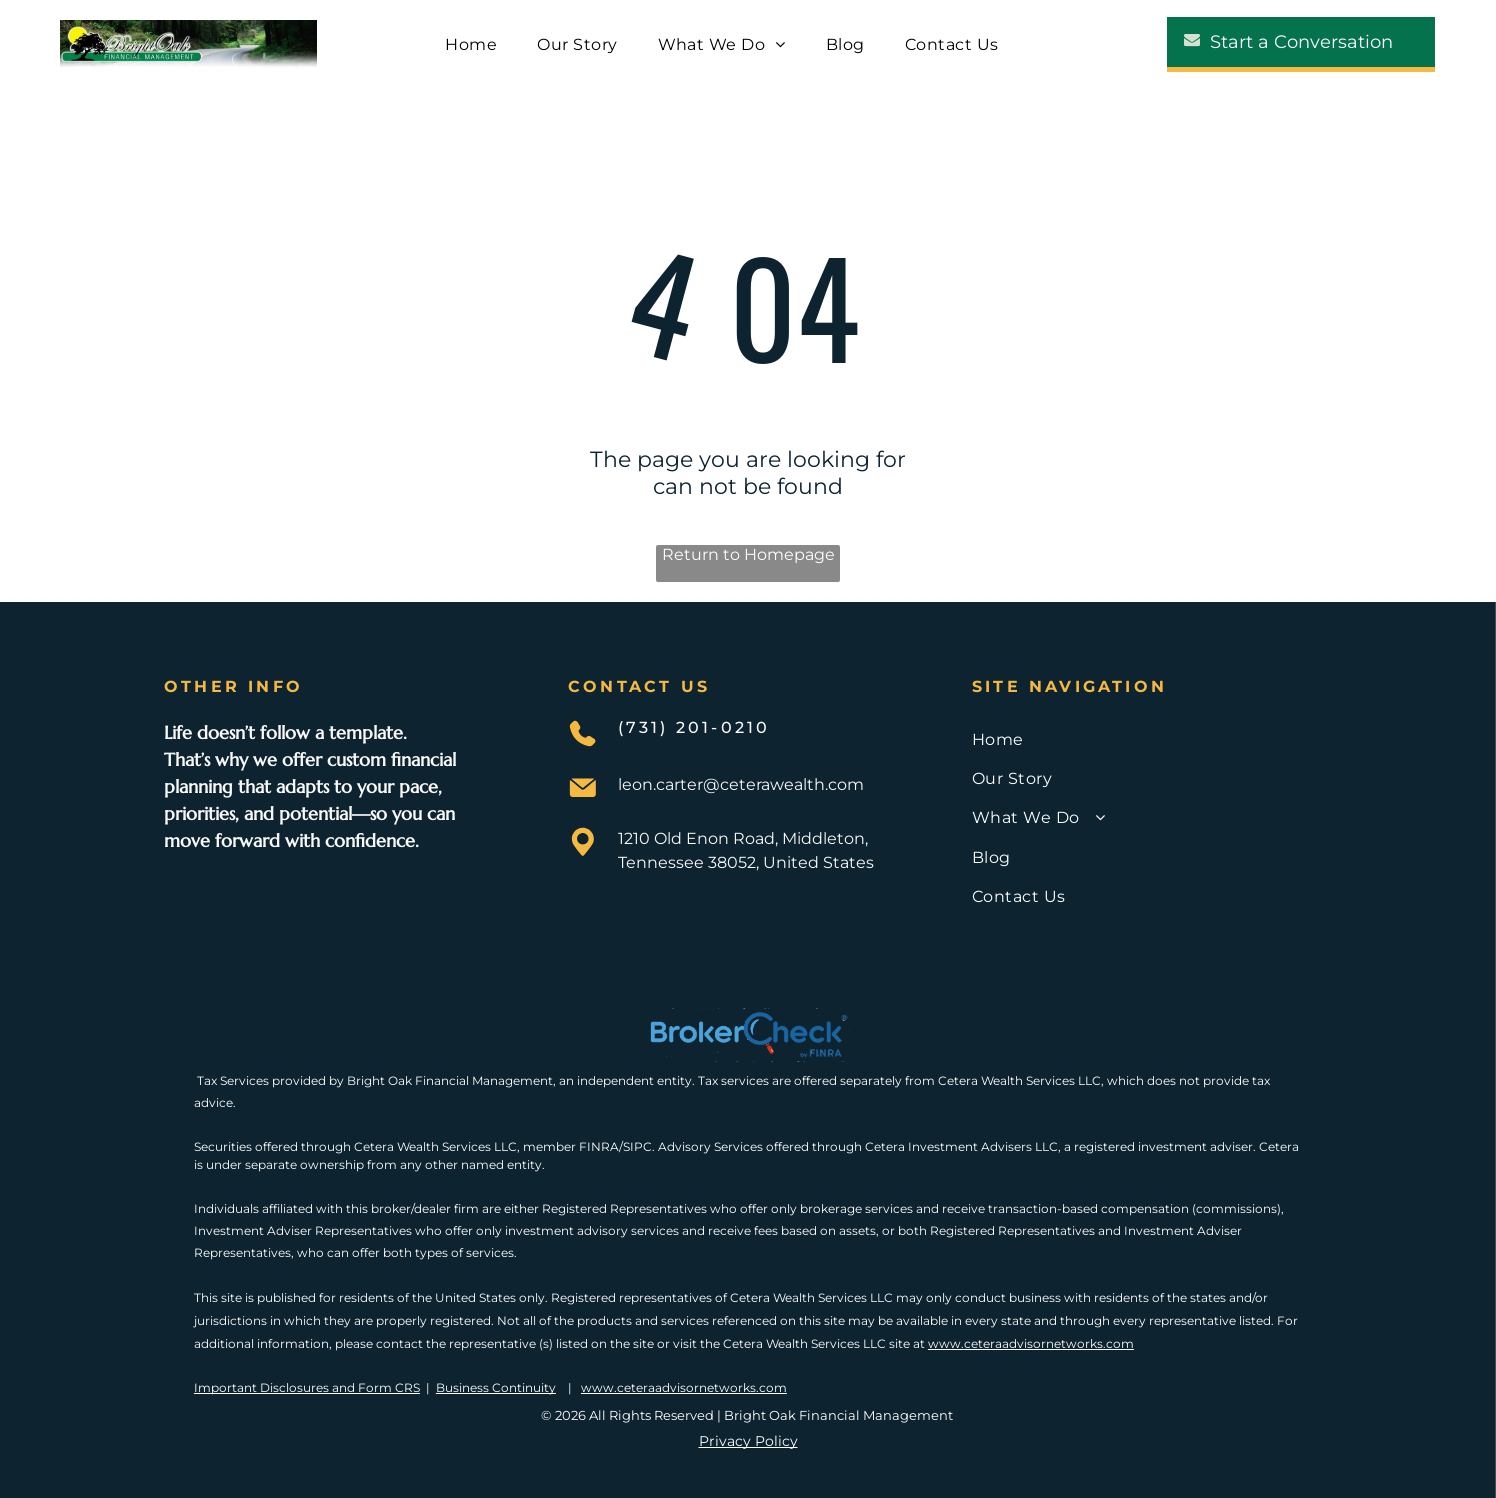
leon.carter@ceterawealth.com (741, 784)
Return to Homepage (748, 554)
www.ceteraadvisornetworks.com (1031, 1343)
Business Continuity (496, 1387)
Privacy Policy (748, 1441)
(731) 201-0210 (694, 727)
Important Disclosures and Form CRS (307, 1387)
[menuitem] (471, 43)
